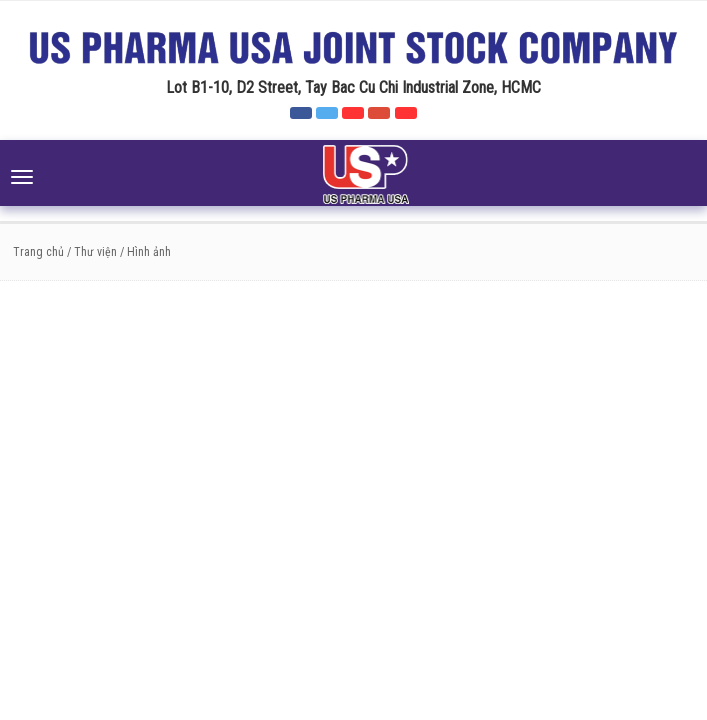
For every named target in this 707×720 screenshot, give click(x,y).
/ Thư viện (90, 252)
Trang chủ (38, 252)
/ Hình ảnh (145, 252)
